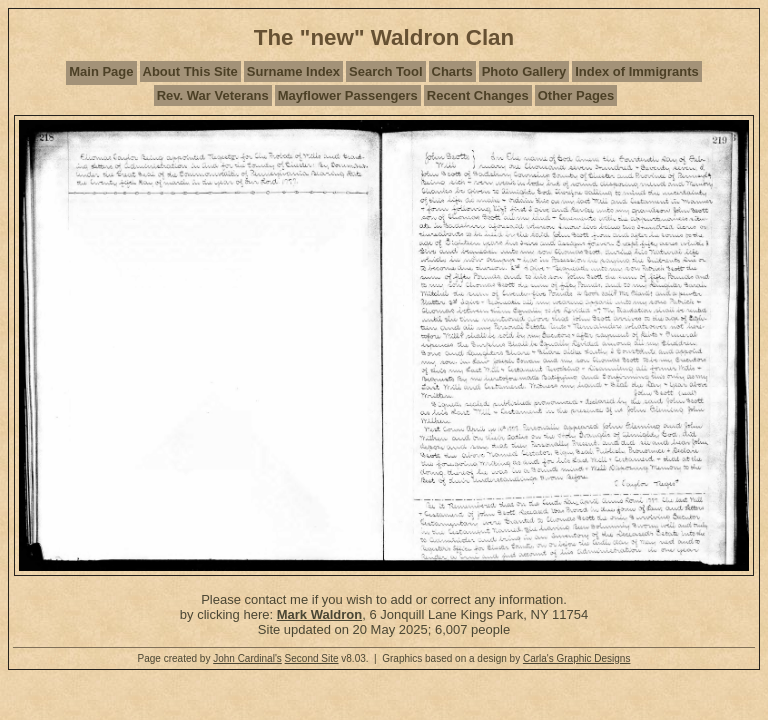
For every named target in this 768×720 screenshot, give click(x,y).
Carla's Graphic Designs (577, 658)
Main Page (101, 71)
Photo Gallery (524, 71)
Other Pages (576, 95)
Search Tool (385, 71)
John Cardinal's (247, 658)
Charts (452, 71)
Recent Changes (478, 95)
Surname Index (293, 71)
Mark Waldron (319, 614)
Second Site (312, 658)
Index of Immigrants (637, 71)
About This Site (190, 71)
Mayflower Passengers (348, 95)
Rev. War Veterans (213, 95)
